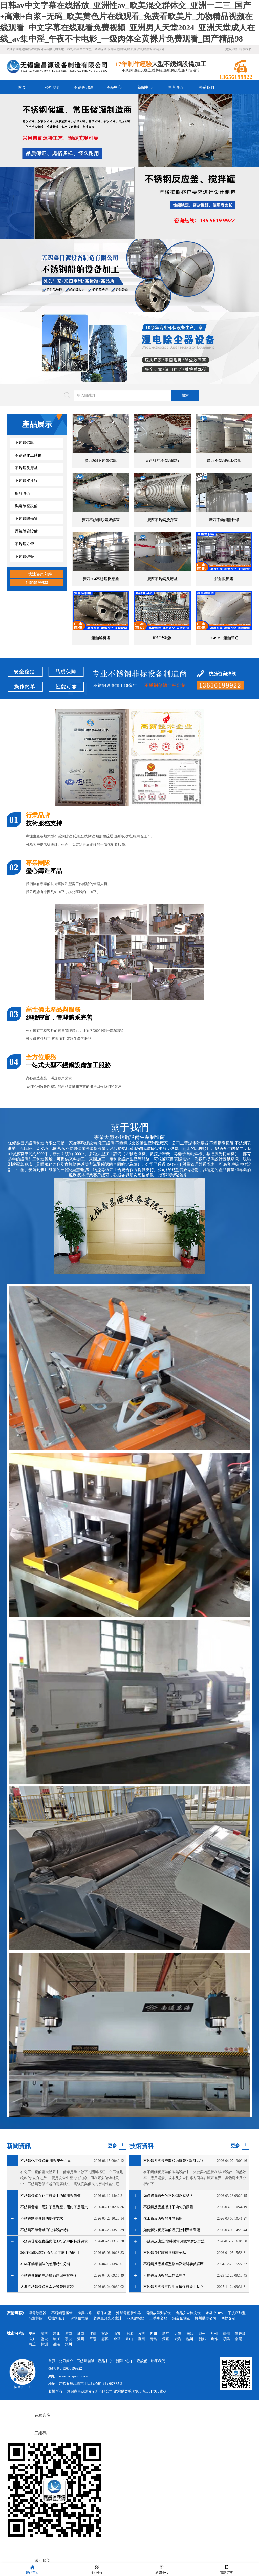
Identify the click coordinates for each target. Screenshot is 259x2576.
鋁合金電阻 (181, 2318)
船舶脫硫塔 (223, 579)
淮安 (32, 2339)
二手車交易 (158, 2318)
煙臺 (165, 2339)
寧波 (68, 2339)
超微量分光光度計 (107, 2318)
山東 (117, 2334)
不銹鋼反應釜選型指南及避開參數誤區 (173, 2264)
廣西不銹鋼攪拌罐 (162, 520)
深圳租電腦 (79, 2318)
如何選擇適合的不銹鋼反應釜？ (168, 2196)
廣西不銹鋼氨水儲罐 (224, 461)
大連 (177, 2334)
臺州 (141, 2339)
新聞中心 (145, 87)
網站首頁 (32, 2569)
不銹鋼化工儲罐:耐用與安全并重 (45, 2161)
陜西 (141, 2334)
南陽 (238, 2339)
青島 (153, 2339)
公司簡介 (52, 87)
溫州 (80, 2339)
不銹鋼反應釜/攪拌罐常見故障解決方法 (174, 2241)
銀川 (68, 2344)
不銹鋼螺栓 (135, 2318)
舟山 (129, 2339)
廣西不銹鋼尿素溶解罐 (101, 520)
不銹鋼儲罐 (83, 87)
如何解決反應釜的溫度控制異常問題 (171, 2230)
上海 (129, 2334)
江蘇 (92, 2334)
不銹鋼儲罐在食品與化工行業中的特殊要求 (54, 2241)
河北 (56, 2334)
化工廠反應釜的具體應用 (162, 2218)
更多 (112, 2145)
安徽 (32, 2334)
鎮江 (56, 2339)
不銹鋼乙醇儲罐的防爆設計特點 (45, 2230)
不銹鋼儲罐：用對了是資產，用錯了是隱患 (54, 2207)
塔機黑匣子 (57, 2318)
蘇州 (226, 2334)
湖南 (80, 2334)
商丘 (32, 2344)
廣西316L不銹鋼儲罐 (162, 461)
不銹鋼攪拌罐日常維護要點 (164, 2253)
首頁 (22, 87)
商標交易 (228, 2318)
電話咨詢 (226, 2569)
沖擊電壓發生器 (128, 2313)
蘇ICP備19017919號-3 (149, 2391)
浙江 (165, 2334)
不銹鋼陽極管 (62, 2313)
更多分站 (231, 49)
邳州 (202, 2334)
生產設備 (175, 87)
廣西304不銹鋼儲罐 (101, 461)
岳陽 (56, 2344)
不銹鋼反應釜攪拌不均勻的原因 (168, 2207)
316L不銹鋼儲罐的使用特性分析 (45, 2264)
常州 (214, 2334)
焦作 (214, 2339)
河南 (68, 2334)
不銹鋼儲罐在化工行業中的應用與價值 (50, 2196)
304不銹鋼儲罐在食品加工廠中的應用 (49, 2253)
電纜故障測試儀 (158, 2313)
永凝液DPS (214, 2313)
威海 (177, 2339)
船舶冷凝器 (162, 638)
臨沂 (189, 2339)
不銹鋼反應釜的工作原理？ (164, 2275)
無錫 (189, 2334)
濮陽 (226, 2339)
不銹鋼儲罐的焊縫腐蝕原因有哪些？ (48, 2275)
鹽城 (44, 2339)
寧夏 (105, 2334)
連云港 (240, 2334)
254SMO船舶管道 (224, 638)
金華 (117, 2339)
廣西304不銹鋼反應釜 (101, 579)
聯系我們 (245, 49)
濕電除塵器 (37, 2313)
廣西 (44, 2334)
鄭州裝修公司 (205, 2318)
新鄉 (202, 2339)
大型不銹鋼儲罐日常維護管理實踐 (47, 2287)
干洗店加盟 (237, 2313)
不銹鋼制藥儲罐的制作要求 (41, 2218)
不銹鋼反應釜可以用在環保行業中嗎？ (173, 2287)
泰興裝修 (85, 2313)
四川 (153, 2334)
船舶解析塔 (100, 638)
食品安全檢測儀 (188, 2313)
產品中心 (114, 87)
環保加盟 (104, 2313)
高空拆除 (36, 2318)
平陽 (92, 2339)
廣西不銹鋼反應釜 (162, 579)
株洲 (44, 2344)
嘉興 (105, 2339)
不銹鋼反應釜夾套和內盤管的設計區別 (173, 2161)
